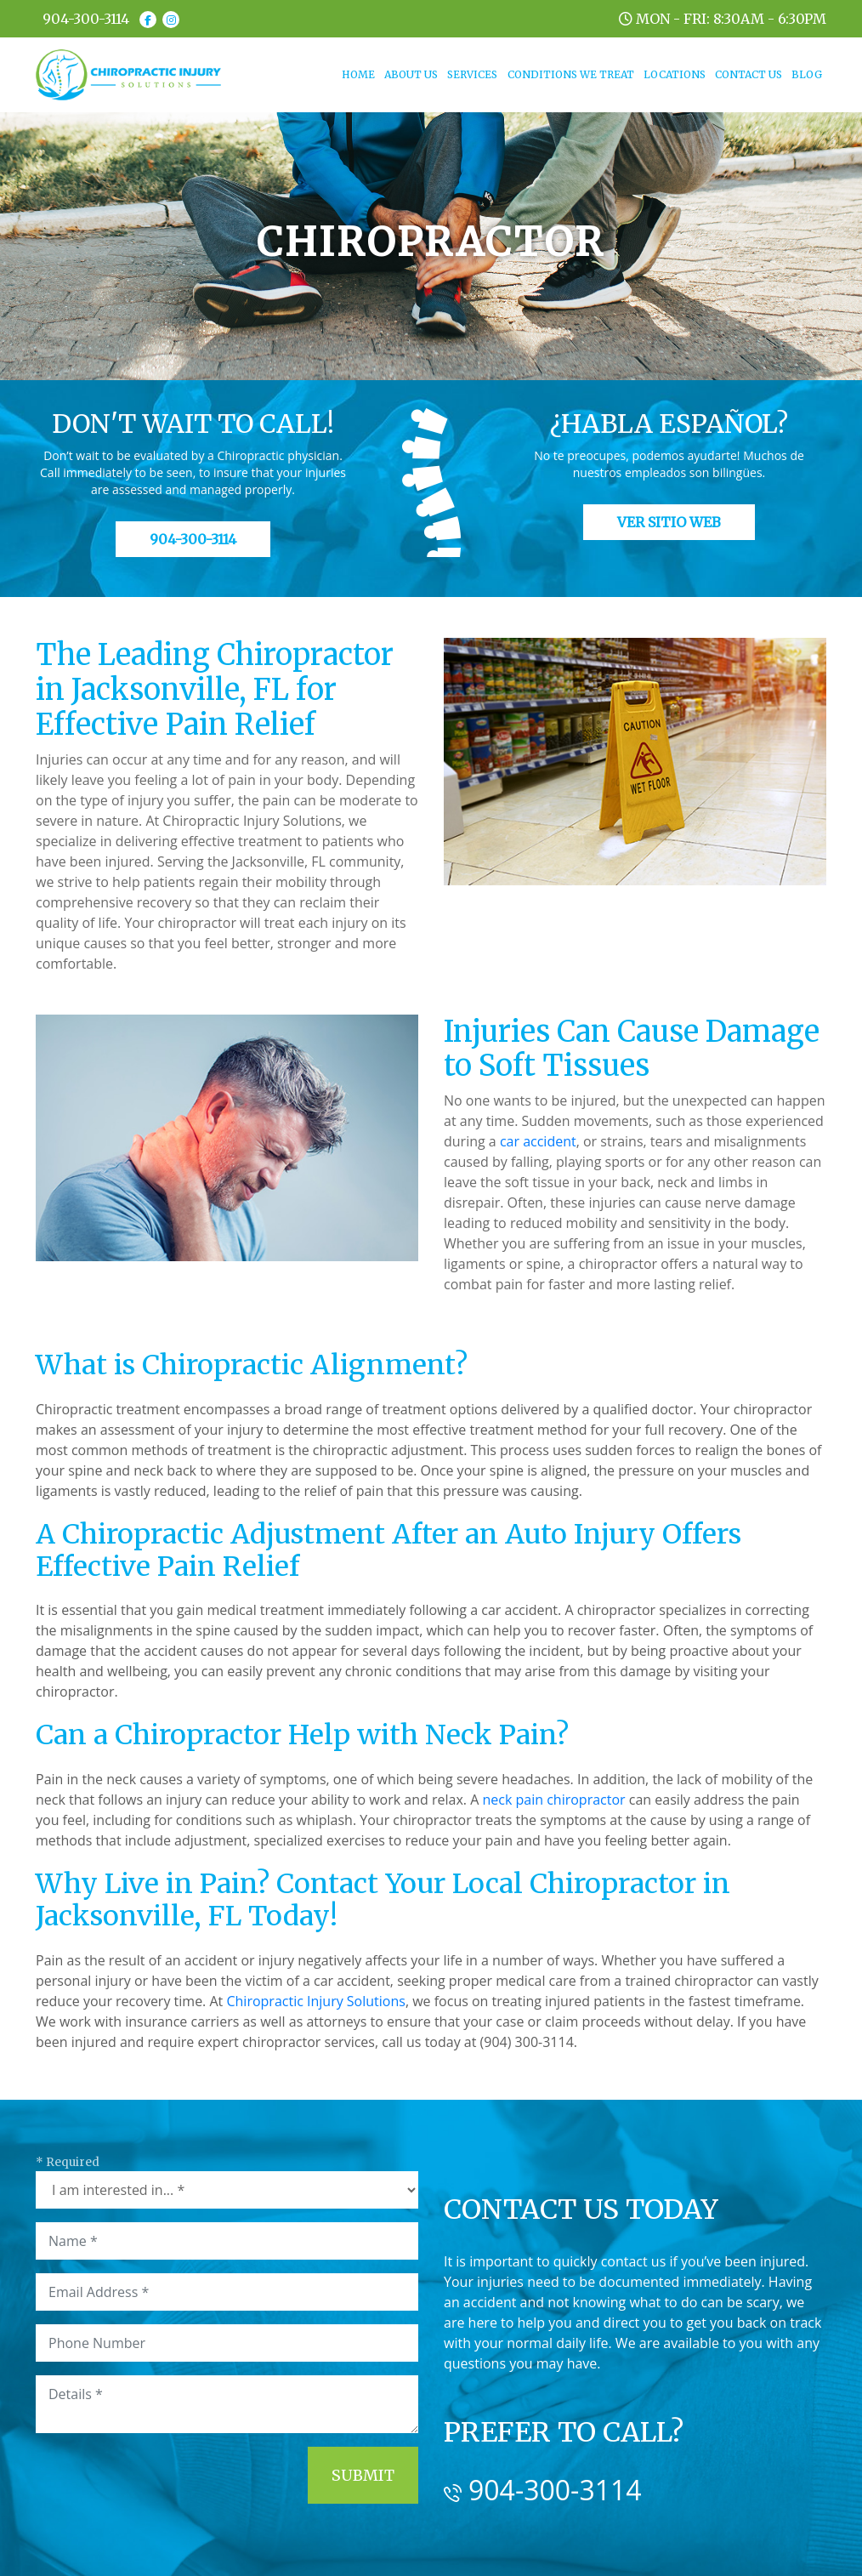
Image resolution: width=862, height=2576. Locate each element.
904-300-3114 (86, 18)
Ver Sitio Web (669, 522)
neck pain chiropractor (553, 1799)
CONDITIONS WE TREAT (571, 74)
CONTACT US (748, 74)
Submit (363, 2475)
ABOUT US (411, 74)
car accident (538, 1141)
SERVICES (472, 74)
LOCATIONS (675, 74)
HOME (360, 73)
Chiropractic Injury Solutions (315, 2001)
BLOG (806, 74)
